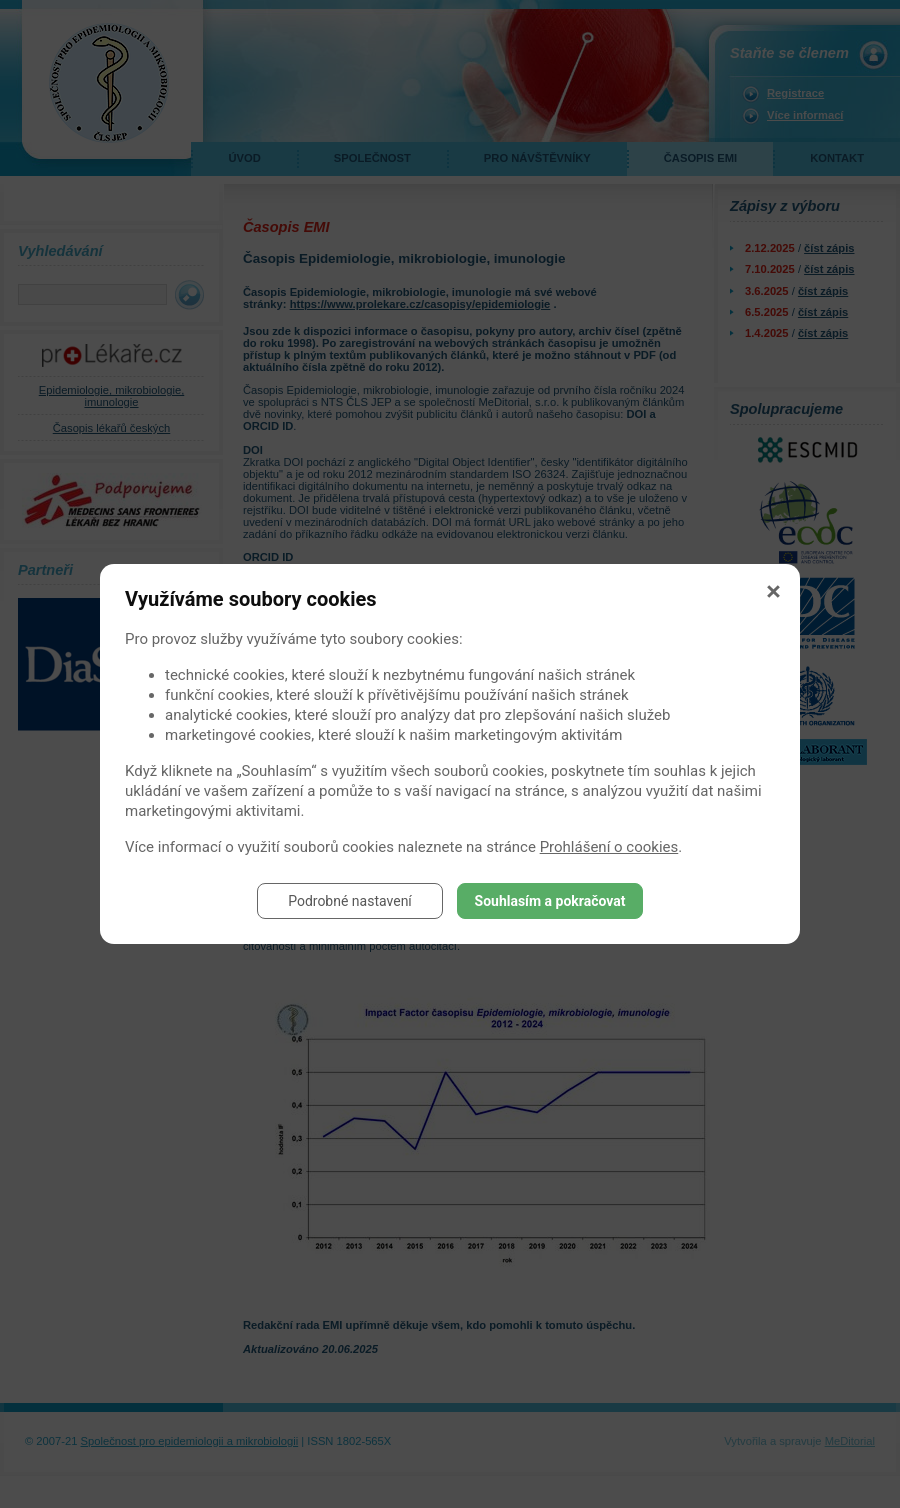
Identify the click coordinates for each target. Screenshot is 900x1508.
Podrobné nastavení (350, 901)
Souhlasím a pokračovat (550, 901)
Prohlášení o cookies (609, 847)
